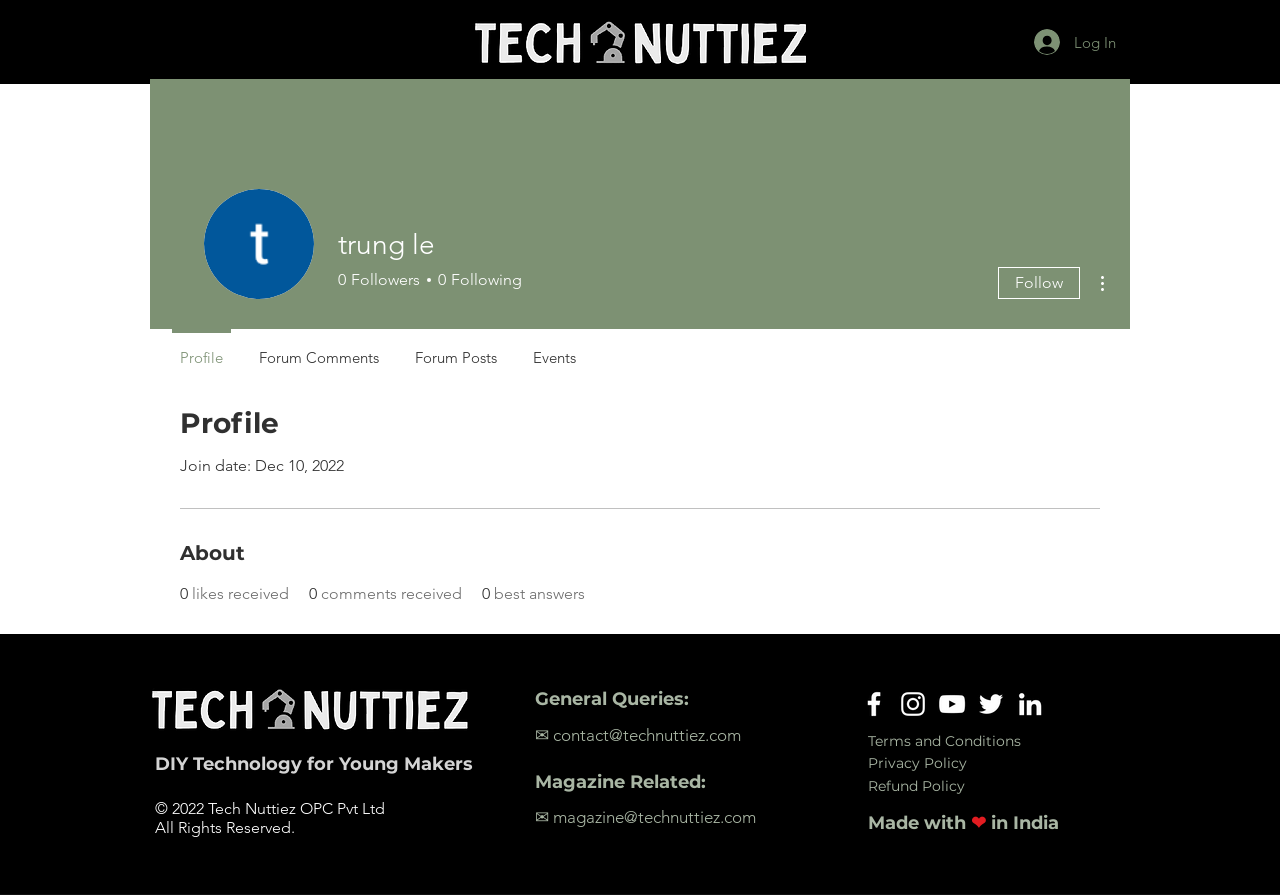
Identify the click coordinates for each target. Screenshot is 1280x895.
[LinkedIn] (1030, 704)
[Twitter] (991, 704)
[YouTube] (952, 704)
